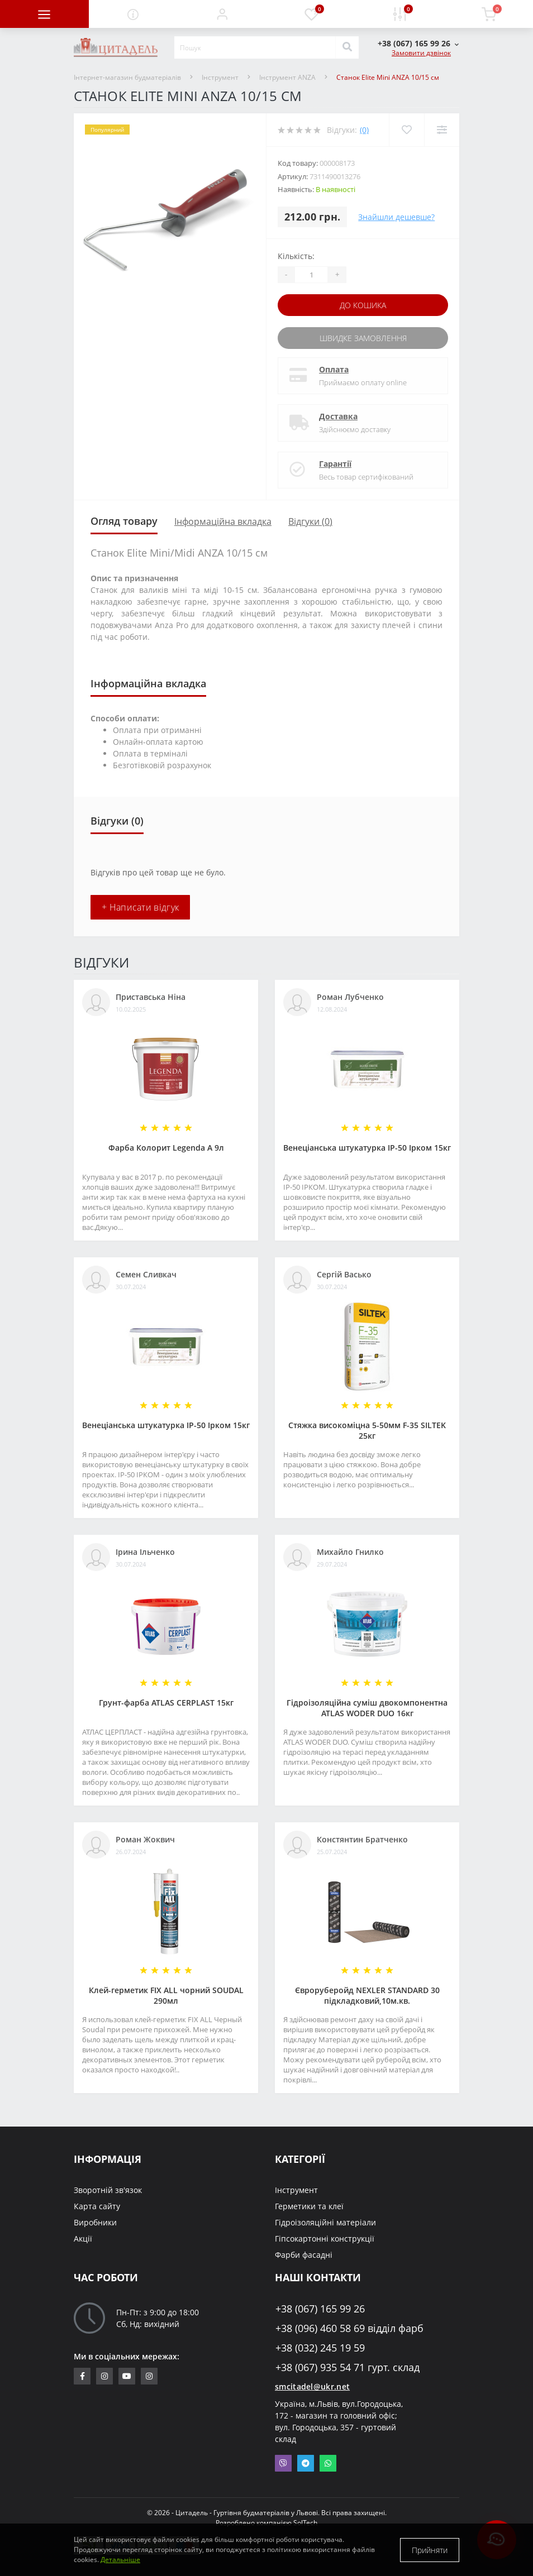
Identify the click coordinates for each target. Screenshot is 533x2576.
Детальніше (120, 2559)
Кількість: (296, 256)
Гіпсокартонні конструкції (324, 2238)
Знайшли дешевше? (396, 217)
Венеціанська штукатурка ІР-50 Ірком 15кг (367, 1147)
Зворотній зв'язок (108, 2190)
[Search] (347, 47)
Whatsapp (328, 2463)
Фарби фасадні (303, 2254)
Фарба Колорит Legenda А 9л (166, 1147)
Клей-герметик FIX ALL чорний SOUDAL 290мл (166, 1995)
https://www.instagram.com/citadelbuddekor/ (149, 2376)
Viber (283, 2463)
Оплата (334, 369)
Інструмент (220, 77)
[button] (222, 14)
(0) (364, 130)
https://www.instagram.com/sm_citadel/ (104, 2376)
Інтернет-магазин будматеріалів (127, 77)
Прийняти (430, 2550)
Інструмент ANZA (287, 77)
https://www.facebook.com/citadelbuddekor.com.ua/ (82, 2376)
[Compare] (441, 129)
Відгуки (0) (310, 521)
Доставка (338, 416)
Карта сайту (97, 2206)
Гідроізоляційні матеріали (325, 2222)
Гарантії (335, 463)
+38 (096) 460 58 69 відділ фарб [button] (349, 2328)
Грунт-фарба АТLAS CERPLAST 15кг (166, 1702)
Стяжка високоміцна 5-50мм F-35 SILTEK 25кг (367, 1430)
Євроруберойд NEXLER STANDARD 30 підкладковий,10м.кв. (367, 1995)
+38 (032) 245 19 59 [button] (320, 2348)
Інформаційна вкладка (223, 521)
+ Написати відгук (140, 907)
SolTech (305, 2522)
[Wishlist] (406, 129)
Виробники (95, 2222)
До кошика (363, 305)
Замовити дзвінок (421, 53)
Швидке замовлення (363, 338)
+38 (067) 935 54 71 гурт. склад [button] (347, 2367)
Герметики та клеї (309, 2206)
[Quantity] (311, 274)
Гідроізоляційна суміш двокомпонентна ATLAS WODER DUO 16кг (367, 1707)
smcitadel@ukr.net (312, 2386)
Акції (83, 2238)
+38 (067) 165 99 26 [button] (320, 2308)
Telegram (306, 2463)
